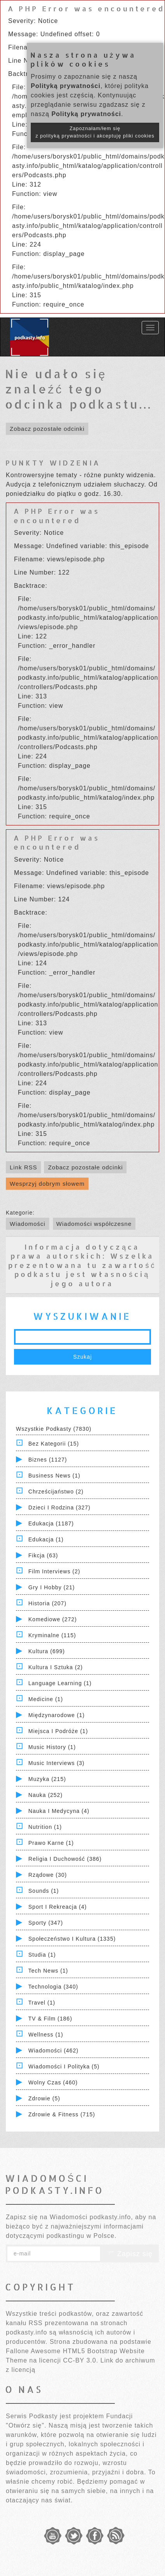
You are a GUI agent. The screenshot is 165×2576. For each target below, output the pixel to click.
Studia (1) (42, 1955)
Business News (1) (54, 1475)
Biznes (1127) (47, 1459)
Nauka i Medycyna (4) (59, 1811)
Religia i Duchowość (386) (65, 1859)
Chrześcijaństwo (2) (56, 1491)
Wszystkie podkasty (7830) (53, 1429)
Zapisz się (130, 2254)
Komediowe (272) (52, 1619)
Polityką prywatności (65, 86)
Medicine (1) (45, 1699)
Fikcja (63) (43, 1555)
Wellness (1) (45, 2034)
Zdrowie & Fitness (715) (61, 2114)
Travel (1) (41, 2002)
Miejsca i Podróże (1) (58, 1731)
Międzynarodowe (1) (56, 1715)
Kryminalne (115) (52, 1635)
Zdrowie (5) (44, 2098)
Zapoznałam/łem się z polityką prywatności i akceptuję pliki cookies (94, 132)
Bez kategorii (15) (53, 1444)
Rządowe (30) (47, 1875)
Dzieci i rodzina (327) (59, 1507)
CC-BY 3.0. (80, 2360)
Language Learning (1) (60, 1683)
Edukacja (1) (46, 1539)
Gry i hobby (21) (51, 1587)
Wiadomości (28, 1223)
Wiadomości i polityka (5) (64, 2066)
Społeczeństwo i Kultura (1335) (72, 1939)
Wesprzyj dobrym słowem (47, 1183)
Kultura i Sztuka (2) (55, 1667)
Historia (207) (47, 1603)
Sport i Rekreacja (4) (57, 1907)
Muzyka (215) (47, 1779)
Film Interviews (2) (54, 1571)
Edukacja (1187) (51, 1523)
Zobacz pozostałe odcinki (47, 428)
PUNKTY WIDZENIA (52, 462)
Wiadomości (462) (53, 2050)
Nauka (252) (45, 1795)
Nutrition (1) (45, 1827)
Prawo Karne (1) (51, 1843)
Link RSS (23, 1167)
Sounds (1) (43, 1891)
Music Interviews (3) (56, 1763)
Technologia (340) (53, 1987)
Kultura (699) (46, 1651)
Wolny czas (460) (53, 2082)
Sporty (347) (45, 1923)
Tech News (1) (48, 1971)
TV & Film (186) (50, 2018)
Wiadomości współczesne (94, 1223)
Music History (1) (52, 1747)
